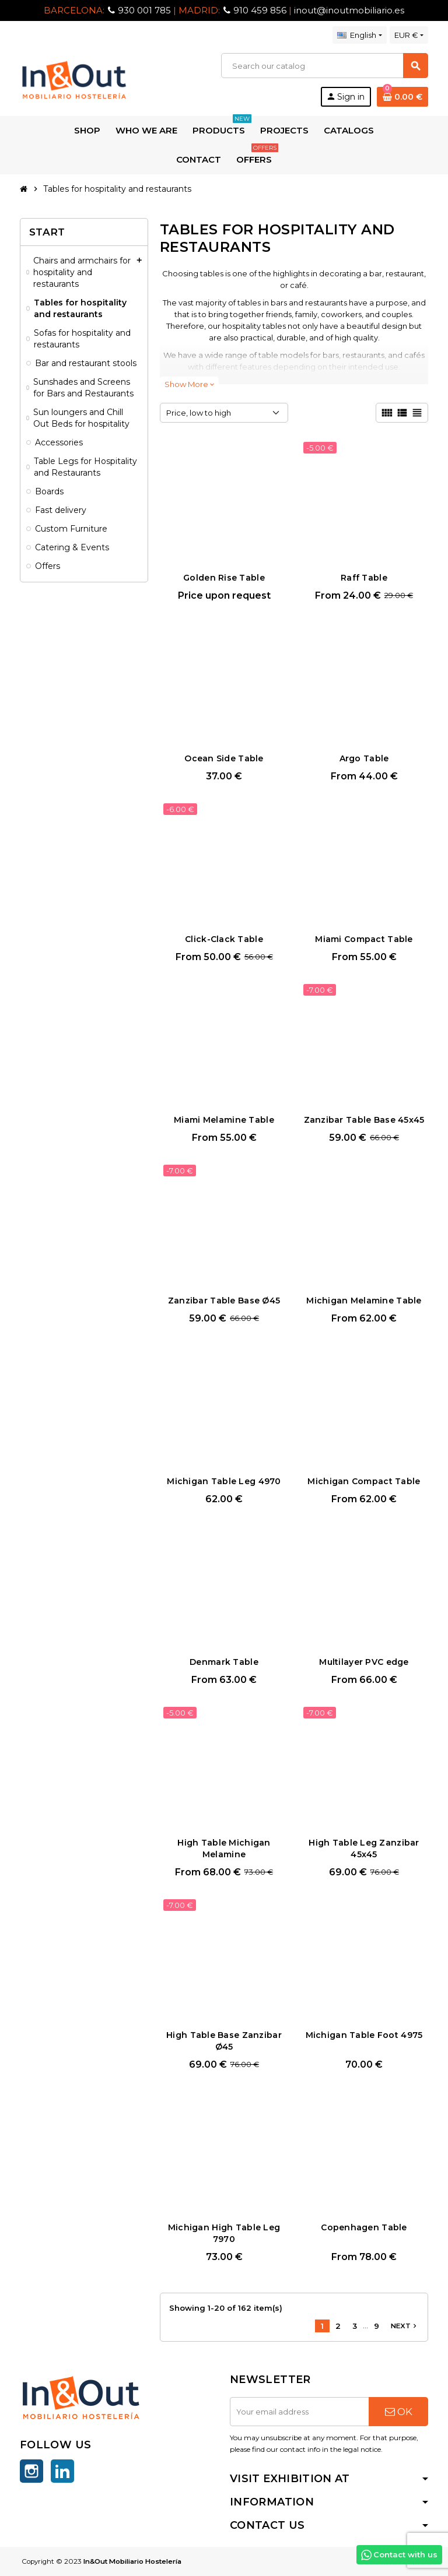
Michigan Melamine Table (363, 1300)
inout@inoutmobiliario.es (349, 10)
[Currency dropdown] (409, 35)
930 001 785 (144, 10)
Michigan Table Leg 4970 (224, 1481)
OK (398, 2411)
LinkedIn (62, 2471)
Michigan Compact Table (363, 1481)
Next (405, 2326)
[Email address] (299, 2411)
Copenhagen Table (364, 2227)
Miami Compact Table (363, 939)
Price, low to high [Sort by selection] (198, 412)
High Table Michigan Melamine (223, 1848)
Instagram (31, 2471)
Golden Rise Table (224, 577)
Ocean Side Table (223, 758)
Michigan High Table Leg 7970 (224, 2233)
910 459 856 (259, 10)
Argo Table (364, 758)
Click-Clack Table (224, 939)
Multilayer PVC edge (363, 1662)
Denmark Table (224, 1662)
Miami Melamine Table (224, 1120)
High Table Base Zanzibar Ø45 (224, 2041)
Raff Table (364, 577)
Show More (189, 384)
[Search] (324, 65)
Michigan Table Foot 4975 (364, 2035)
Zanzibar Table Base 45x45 (364, 1120)
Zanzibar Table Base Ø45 (224, 1300)
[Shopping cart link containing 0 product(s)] (402, 97)
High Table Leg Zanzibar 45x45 (364, 1848)
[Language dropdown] (359, 35)
